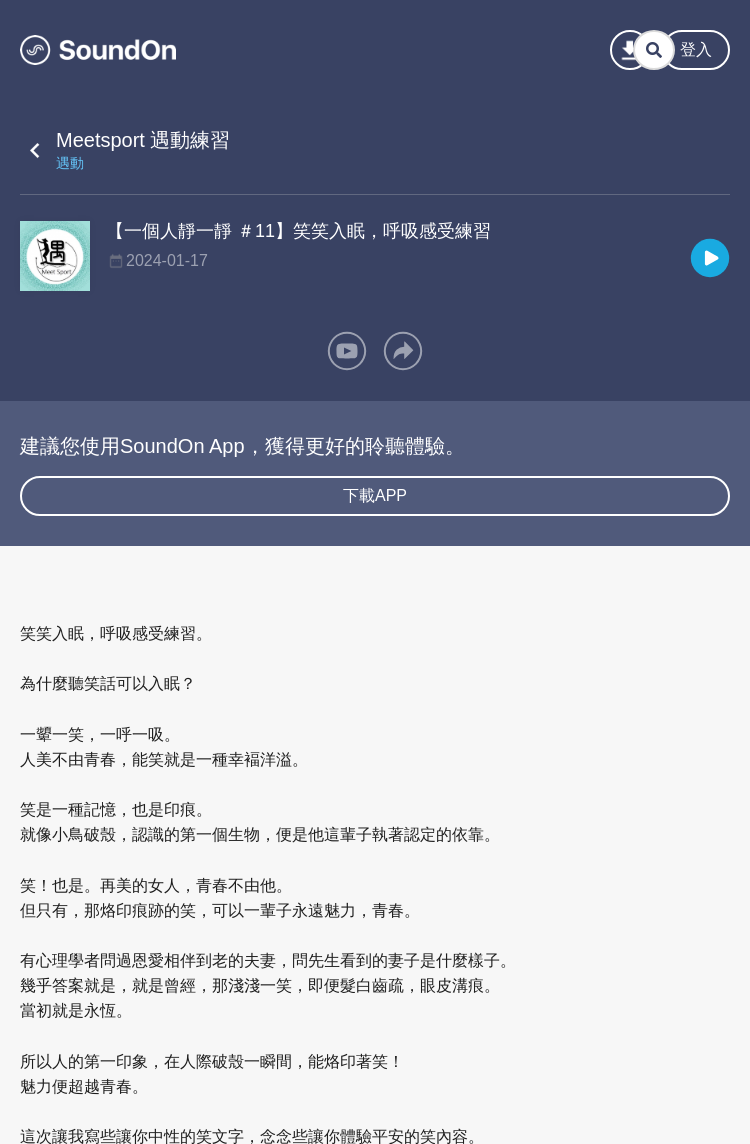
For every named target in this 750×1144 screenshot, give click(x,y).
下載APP (375, 495)
